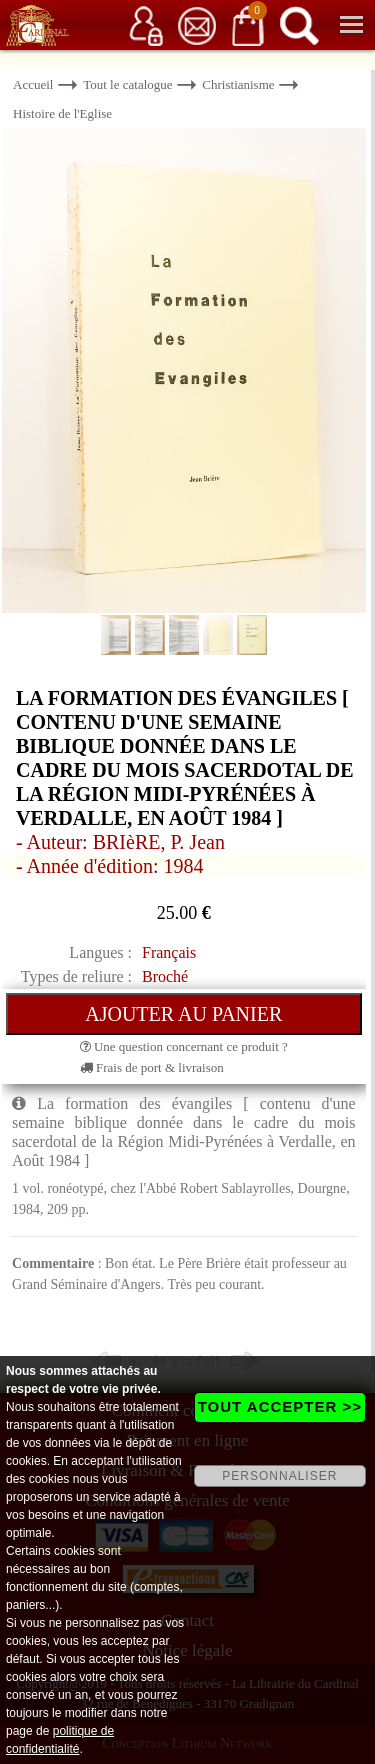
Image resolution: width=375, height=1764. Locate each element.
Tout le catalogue (127, 84)
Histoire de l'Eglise (62, 113)
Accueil (33, 84)
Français (169, 952)
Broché (165, 976)
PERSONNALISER (279, 1476)
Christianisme (238, 84)
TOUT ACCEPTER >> (280, 1406)
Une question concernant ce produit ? (184, 1046)
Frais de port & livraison (152, 1067)
